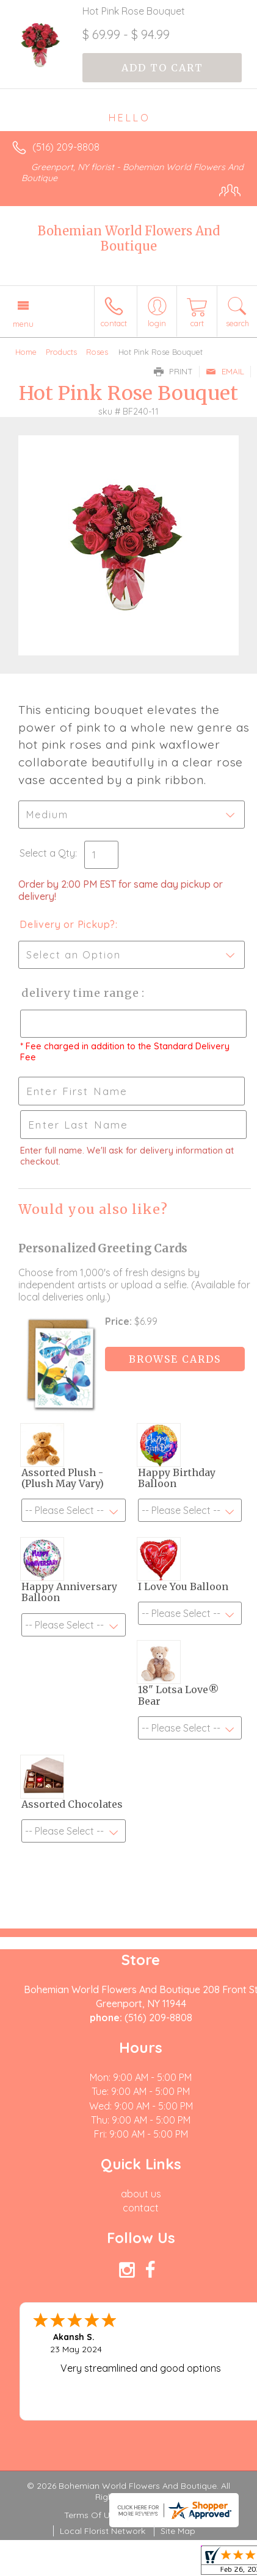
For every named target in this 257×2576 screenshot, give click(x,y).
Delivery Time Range (80, 993)
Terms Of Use (91, 2515)
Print (173, 371)
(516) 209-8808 (66, 147)
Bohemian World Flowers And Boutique (129, 238)
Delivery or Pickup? (67, 924)
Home (26, 352)
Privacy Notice (163, 2515)
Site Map (178, 2530)
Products (61, 352)
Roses (97, 352)
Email (225, 371)
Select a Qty (47, 853)
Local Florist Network (102, 2530)
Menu (23, 324)
